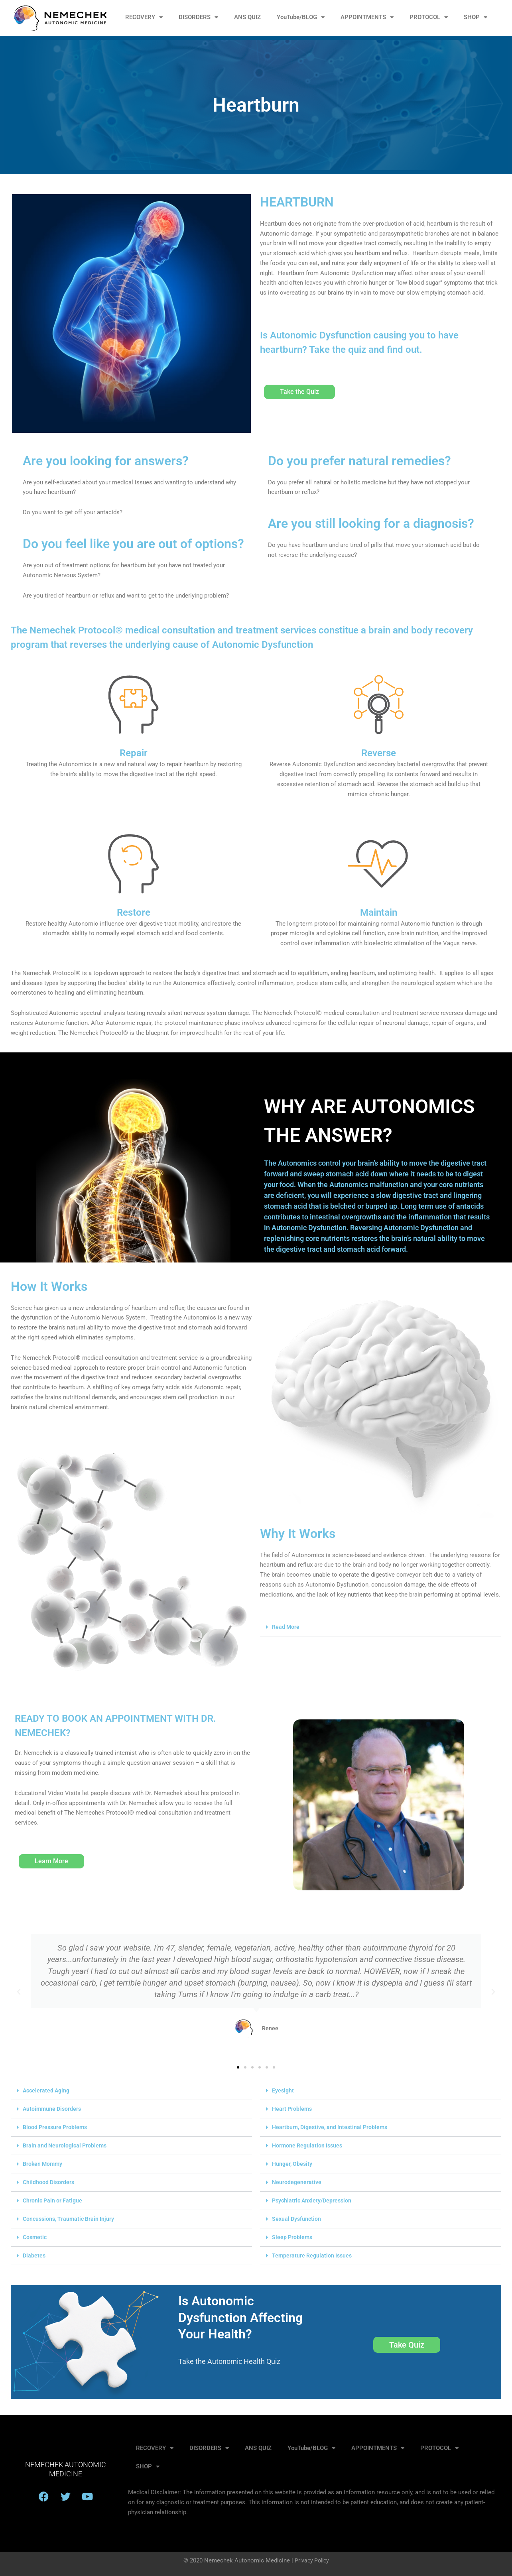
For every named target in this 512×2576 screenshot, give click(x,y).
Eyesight (283, 2090)
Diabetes (34, 2255)
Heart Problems (293, 2108)
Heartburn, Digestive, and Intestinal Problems (332, 2127)
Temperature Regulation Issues (313, 2255)
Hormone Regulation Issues (309, 2145)
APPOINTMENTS (367, 17)
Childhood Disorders (49, 2182)
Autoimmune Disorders (53, 2108)
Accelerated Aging (47, 2090)
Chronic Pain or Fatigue (54, 2200)
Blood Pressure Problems (57, 2127)
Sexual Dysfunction (297, 2218)
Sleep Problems (293, 2237)
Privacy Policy (311, 2560)
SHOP (475, 17)
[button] (380, 1627)
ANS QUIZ (247, 17)
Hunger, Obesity (293, 2163)
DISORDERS (198, 17)
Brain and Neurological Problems (66, 2145)
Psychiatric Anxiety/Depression (314, 2200)
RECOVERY (144, 17)
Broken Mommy (44, 2163)
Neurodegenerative (297, 2182)
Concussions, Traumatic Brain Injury (70, 2218)
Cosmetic (35, 2237)
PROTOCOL (429, 17)
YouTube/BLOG (301, 17)
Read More (286, 1626)
